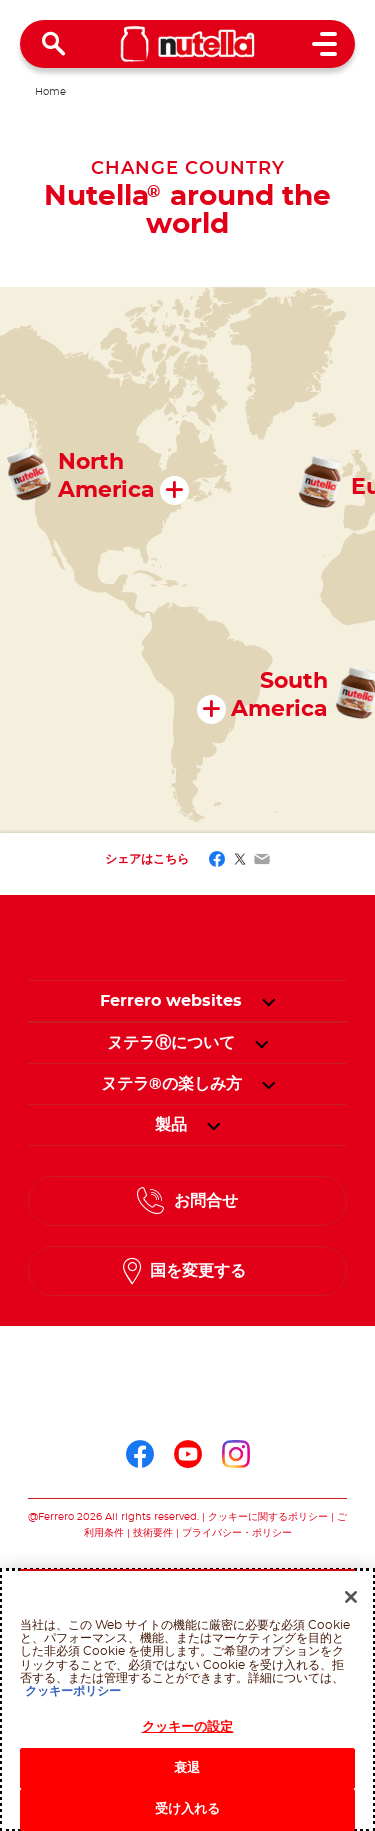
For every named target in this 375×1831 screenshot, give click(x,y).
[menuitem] (171, 1043)
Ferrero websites (171, 1001)
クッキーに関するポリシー (268, 1517)
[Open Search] (54, 44)
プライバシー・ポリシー (237, 1533)
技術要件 (153, 1533)
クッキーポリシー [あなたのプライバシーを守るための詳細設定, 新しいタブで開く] (73, 1691)
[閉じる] (351, 1597)
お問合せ (206, 1201)
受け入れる (188, 1809)
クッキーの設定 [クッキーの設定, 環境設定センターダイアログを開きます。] (188, 1727)
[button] (268, 1001)
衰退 (187, 1768)
